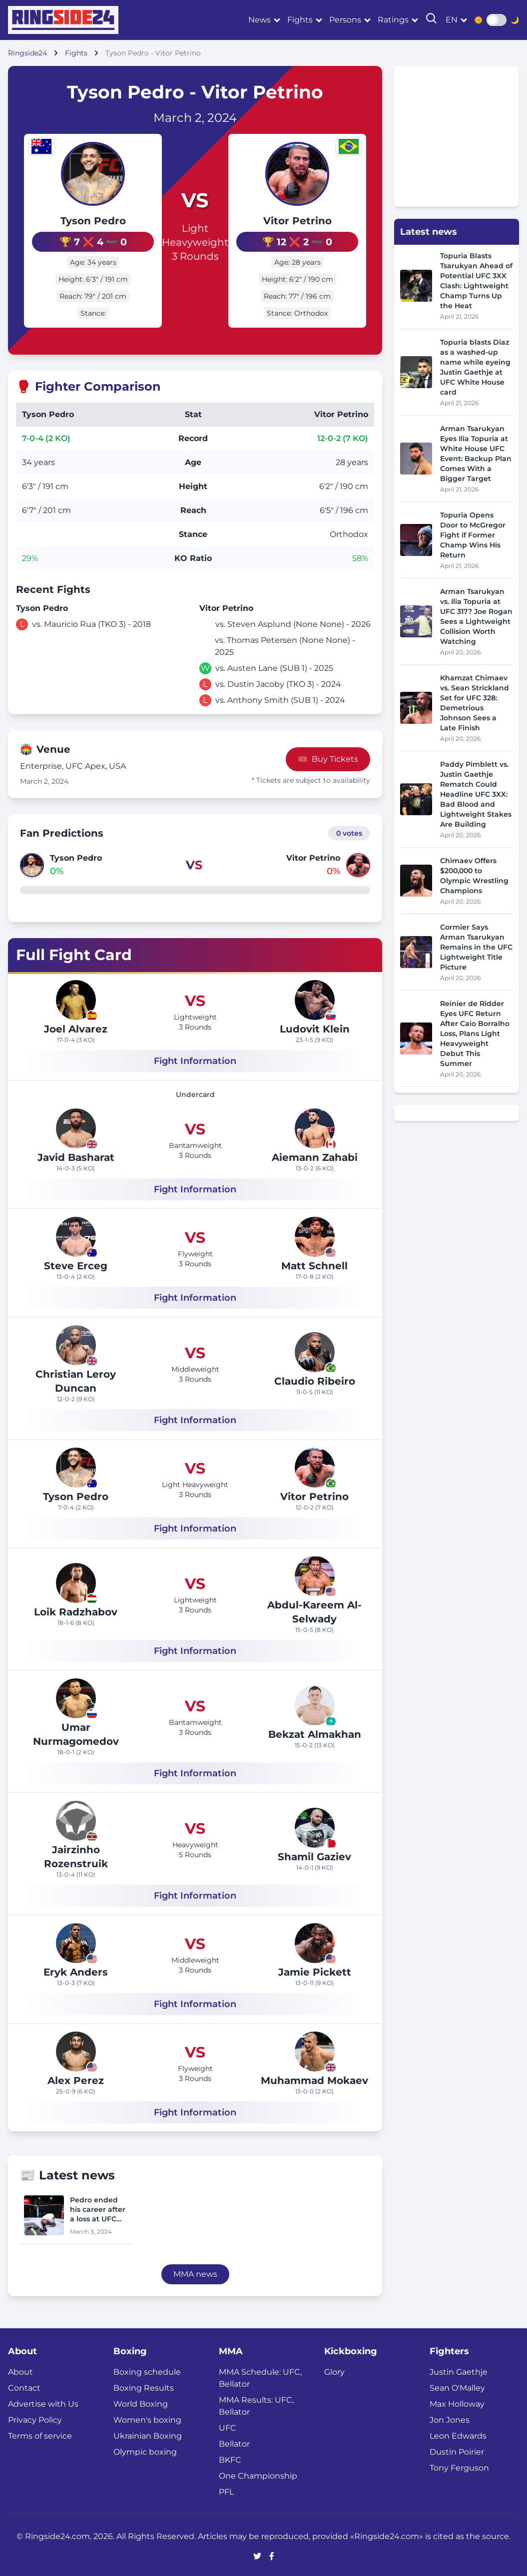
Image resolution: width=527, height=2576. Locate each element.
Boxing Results (143, 2385)
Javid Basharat (75, 1154)
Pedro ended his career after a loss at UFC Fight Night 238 (98, 2206)
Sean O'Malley (457, 2385)
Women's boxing (147, 2417)
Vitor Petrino (309, 221)
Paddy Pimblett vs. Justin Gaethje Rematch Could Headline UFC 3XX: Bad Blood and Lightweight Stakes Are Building (476, 794)
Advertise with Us (43, 2401)
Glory (334, 2369)
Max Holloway (457, 2401)
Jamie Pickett (314, 1969)
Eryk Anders (75, 1969)
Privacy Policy (35, 2417)
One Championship (258, 2473)
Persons (345, 19)
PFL (226, 2489)
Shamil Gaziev (314, 1854)
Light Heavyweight (195, 234)
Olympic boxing (145, 2449)
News (259, 19)
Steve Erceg (75, 1263)
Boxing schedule (147, 2369)
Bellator (234, 2441)
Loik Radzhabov (75, 1609)
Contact (24, 2385)
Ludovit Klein (315, 1026)
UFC (227, 2425)
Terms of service (40, 2433)
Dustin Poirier (457, 2449)
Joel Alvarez (75, 1026)
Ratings (393, 19)
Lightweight (195, 1014)
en (452, 19)
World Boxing (140, 2401)
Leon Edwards (458, 2433)
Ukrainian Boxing (147, 2433)
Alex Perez (75, 2077)
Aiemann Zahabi (315, 1154)
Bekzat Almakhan (314, 1731)
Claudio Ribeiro (314, 1378)
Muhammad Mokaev (314, 2077)
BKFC (230, 2457)
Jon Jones (450, 2417)
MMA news (195, 2271)
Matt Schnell (314, 1263)
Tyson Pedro (81, 221)
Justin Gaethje (459, 2369)
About (20, 2369)
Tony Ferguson (459, 2465)
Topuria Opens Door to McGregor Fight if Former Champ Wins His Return (473, 535)
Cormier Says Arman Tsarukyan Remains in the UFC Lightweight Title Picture (476, 947)
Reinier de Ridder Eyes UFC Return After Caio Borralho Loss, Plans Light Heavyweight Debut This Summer (475, 1033)
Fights (300, 19)
